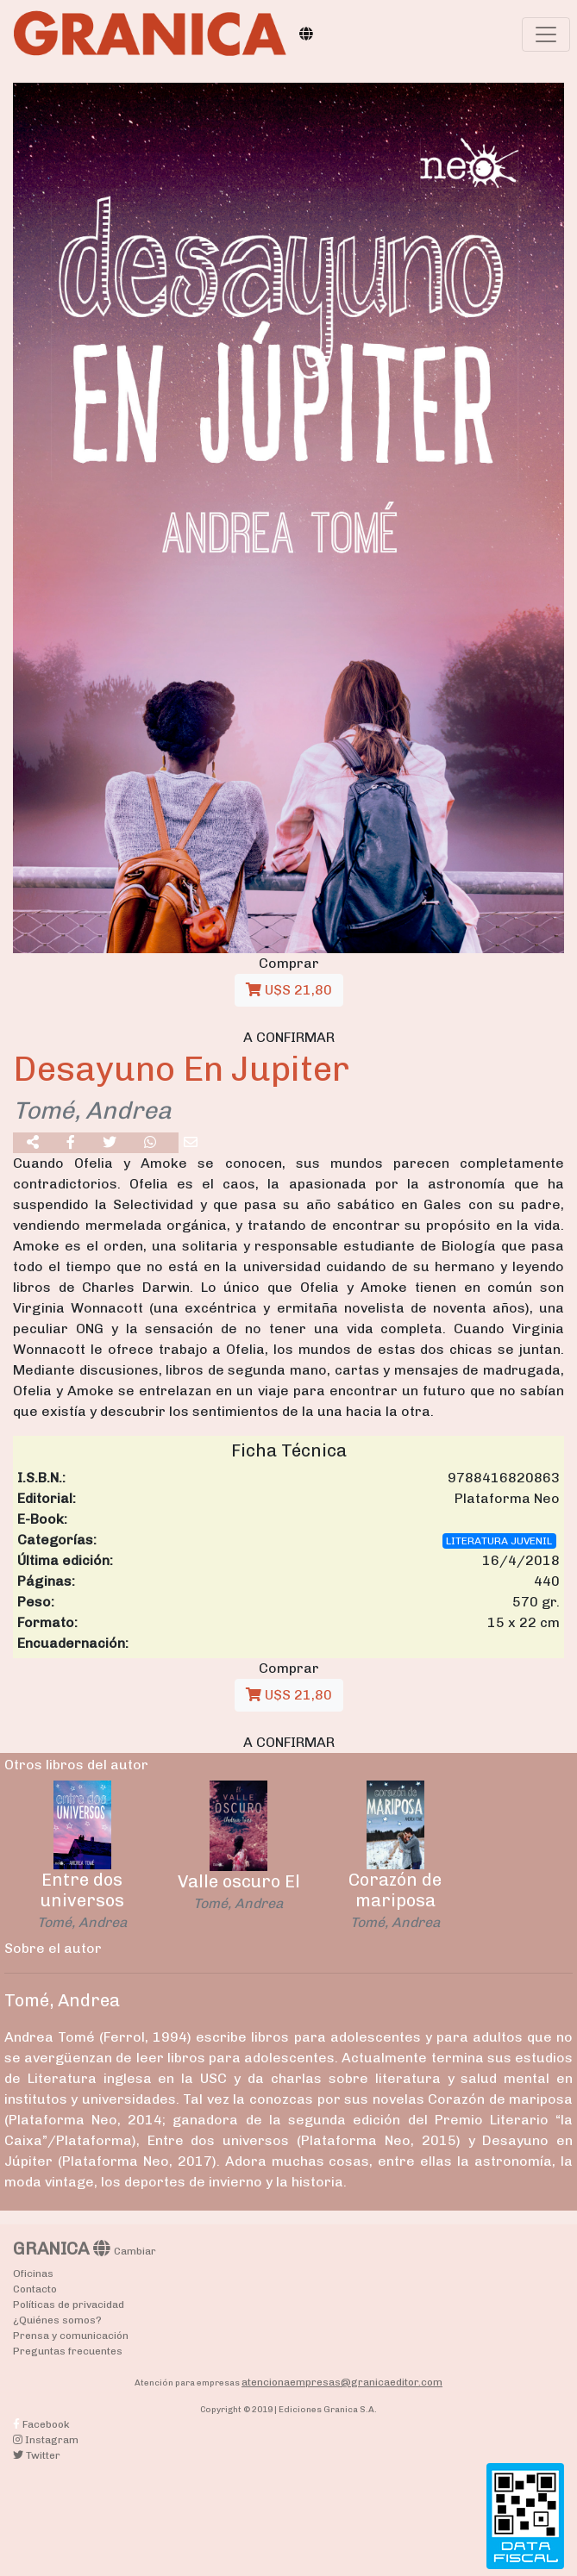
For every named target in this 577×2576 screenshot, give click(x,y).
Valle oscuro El (239, 1881)
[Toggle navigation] (546, 34)
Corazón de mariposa (395, 1890)
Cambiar (135, 2251)
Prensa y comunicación (71, 2336)
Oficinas (33, 2273)
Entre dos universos (82, 1890)
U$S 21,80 (289, 990)
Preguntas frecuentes (67, 2351)
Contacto (35, 2289)
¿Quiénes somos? (57, 2320)
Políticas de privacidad (68, 2304)
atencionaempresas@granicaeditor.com (341, 2382)
